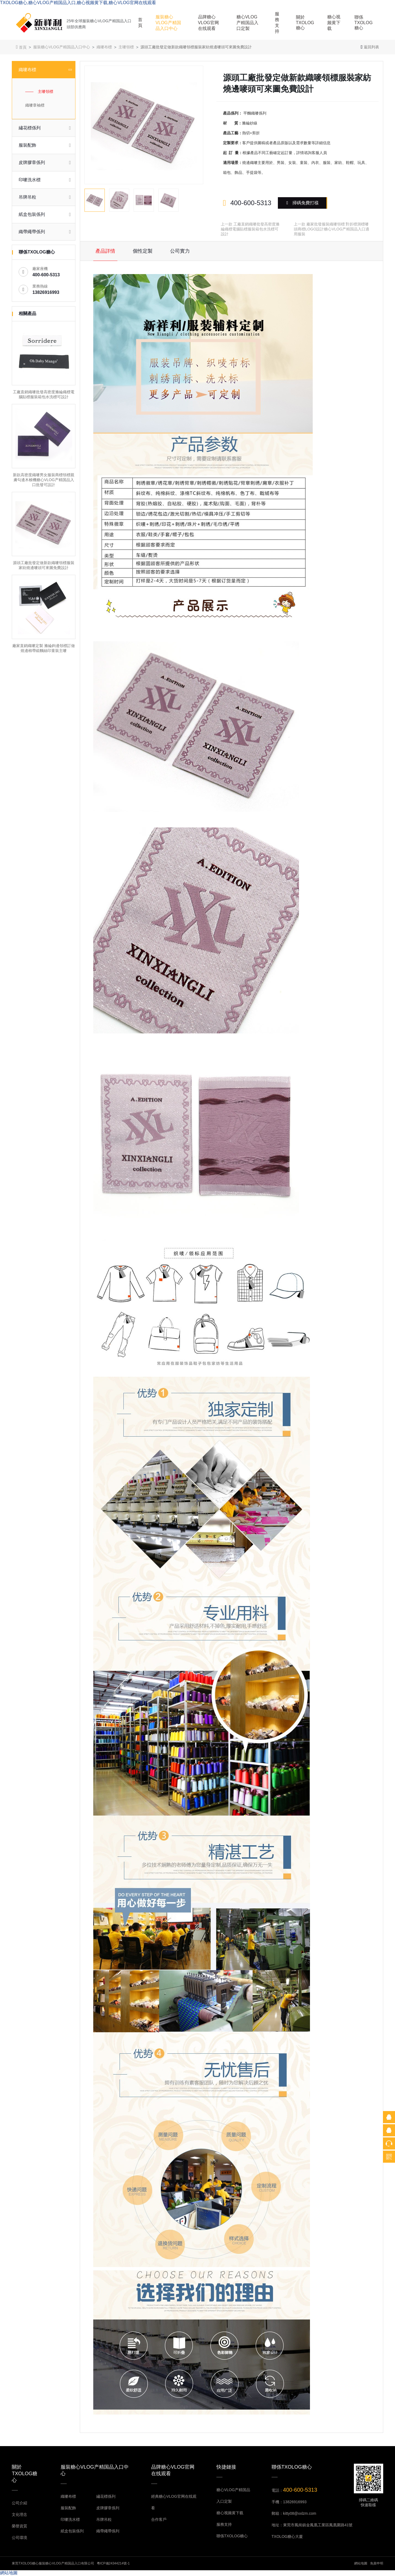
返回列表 (370, 47)
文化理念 (19, 2514)
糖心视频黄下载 (333, 23)
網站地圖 (360, 2563)
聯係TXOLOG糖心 (363, 22)
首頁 (140, 22)
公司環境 (19, 2537)
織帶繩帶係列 (107, 2531)
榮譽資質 (19, 2526)
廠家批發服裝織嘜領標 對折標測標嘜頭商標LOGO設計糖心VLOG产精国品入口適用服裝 (331, 229)
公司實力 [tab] (180, 251)
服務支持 (277, 23)
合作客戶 (159, 2519)
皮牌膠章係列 (107, 2508)
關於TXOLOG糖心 (305, 22)
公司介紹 (19, 2503)
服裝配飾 (68, 2508)
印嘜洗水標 (70, 2519)
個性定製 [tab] (143, 251)
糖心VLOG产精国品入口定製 (247, 23)
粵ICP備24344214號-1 (113, 2563)
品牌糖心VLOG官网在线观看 (208, 23)
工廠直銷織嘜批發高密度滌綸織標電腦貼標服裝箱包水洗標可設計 (250, 229)
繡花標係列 (105, 2496)
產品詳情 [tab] (105, 251)
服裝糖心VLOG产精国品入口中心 (168, 23)
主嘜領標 (126, 47)
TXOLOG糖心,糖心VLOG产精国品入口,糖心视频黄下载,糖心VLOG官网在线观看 (78, 2)
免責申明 (376, 2563)
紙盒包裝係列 (72, 2531)
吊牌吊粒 (104, 2519)
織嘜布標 (104, 47)
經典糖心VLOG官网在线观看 (173, 2502)
